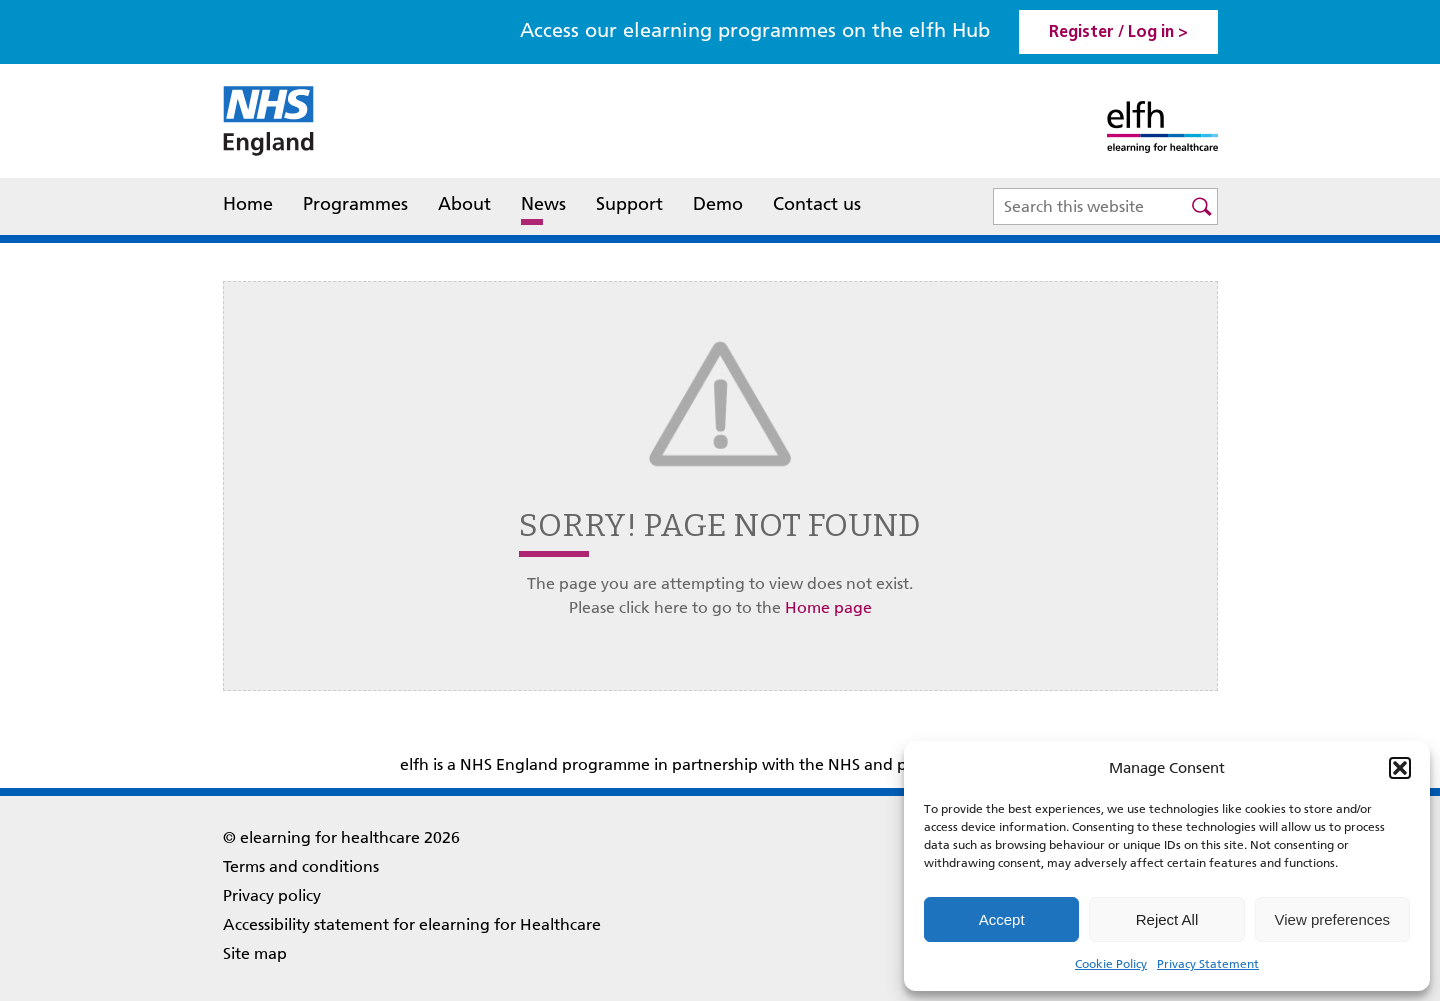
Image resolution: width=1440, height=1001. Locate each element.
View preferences (1333, 919)
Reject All (1167, 919)
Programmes (355, 204)
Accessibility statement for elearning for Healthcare (412, 924)
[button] (1400, 768)
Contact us (817, 204)
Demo (718, 204)
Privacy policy (272, 895)
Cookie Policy (1111, 964)
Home (248, 204)
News (543, 204)
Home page (828, 607)
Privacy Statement (1208, 964)
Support (629, 204)
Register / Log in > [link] (1118, 33)
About (464, 206)
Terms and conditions (301, 866)
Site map (255, 953)
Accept (1002, 919)
